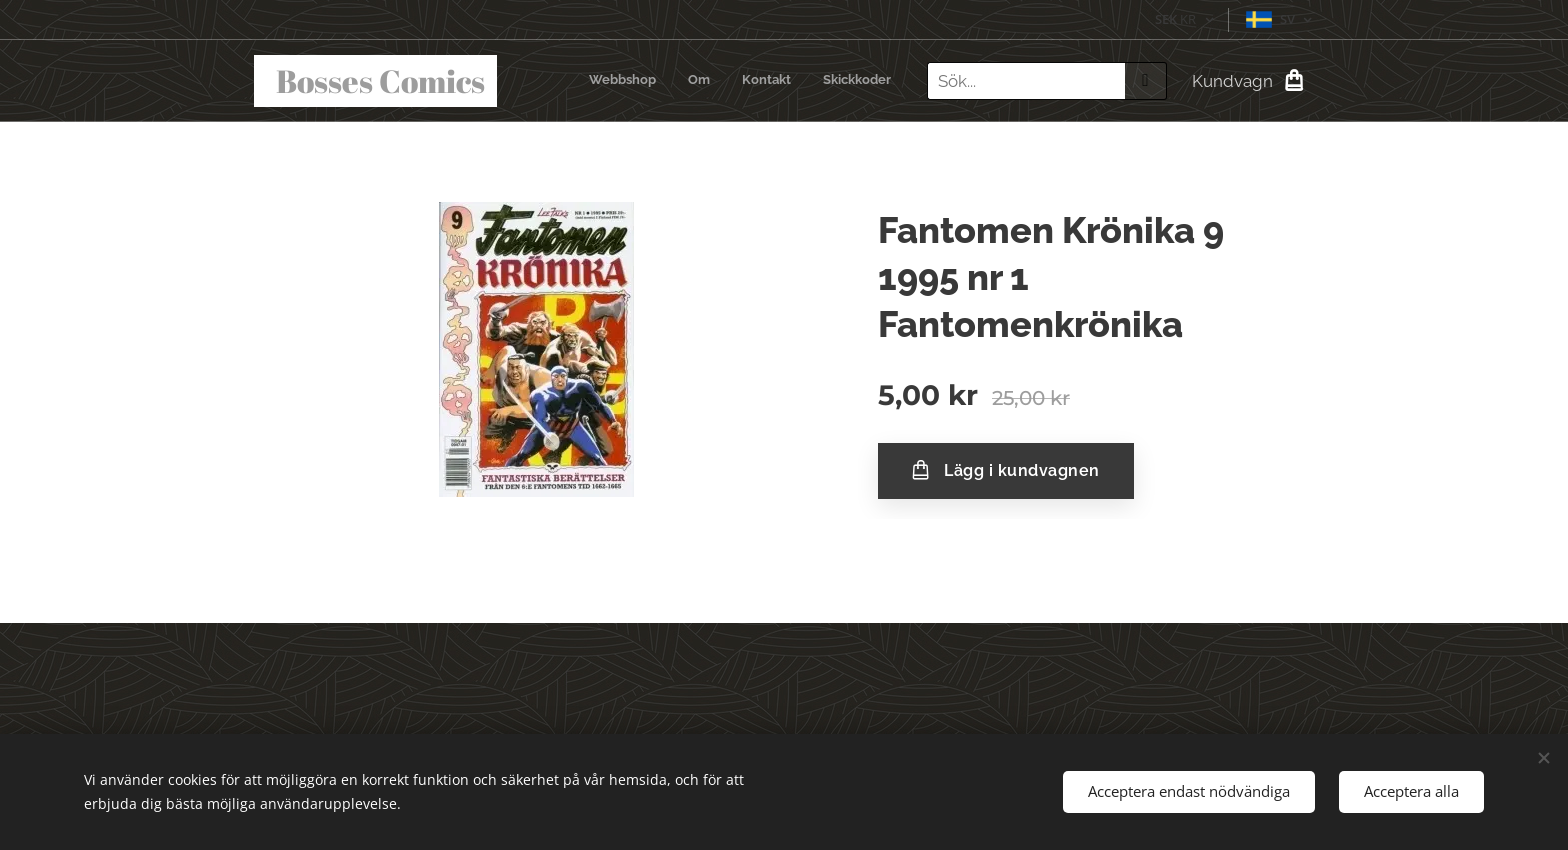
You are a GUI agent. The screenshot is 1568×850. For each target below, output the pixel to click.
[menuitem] (800, 81)
